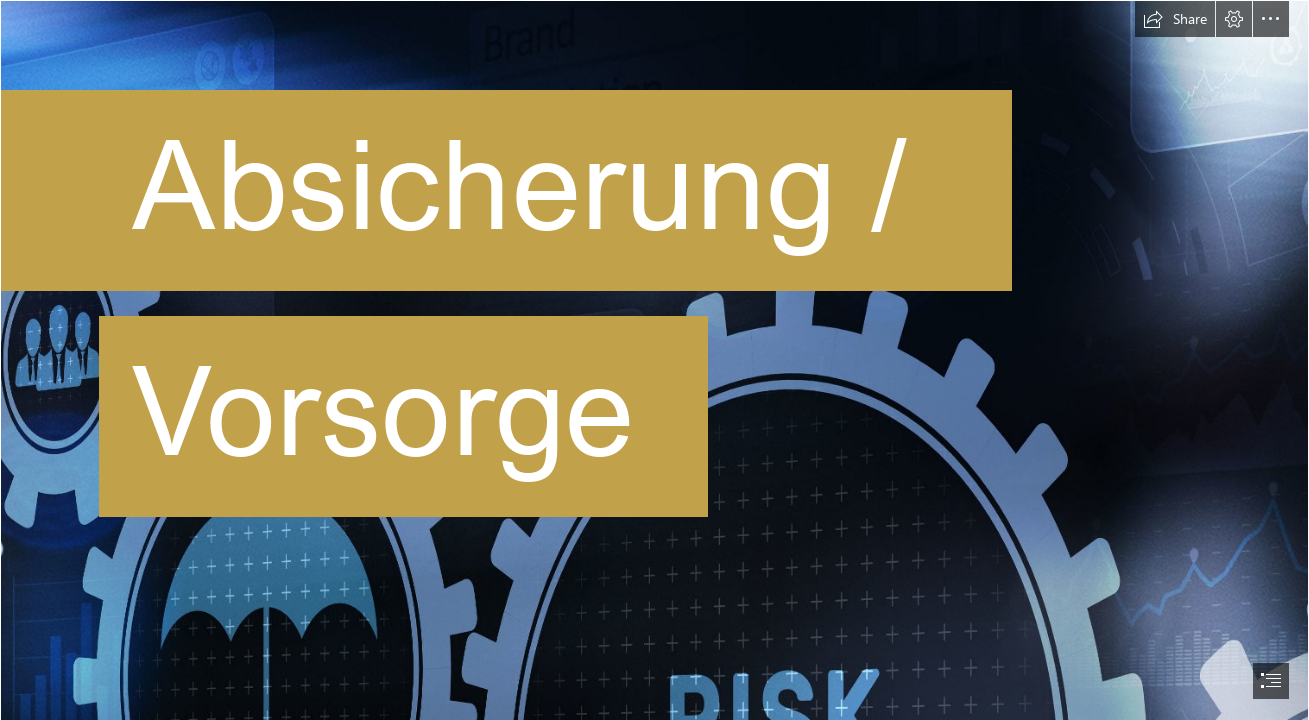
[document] (654, 360)
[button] (1175, 19)
